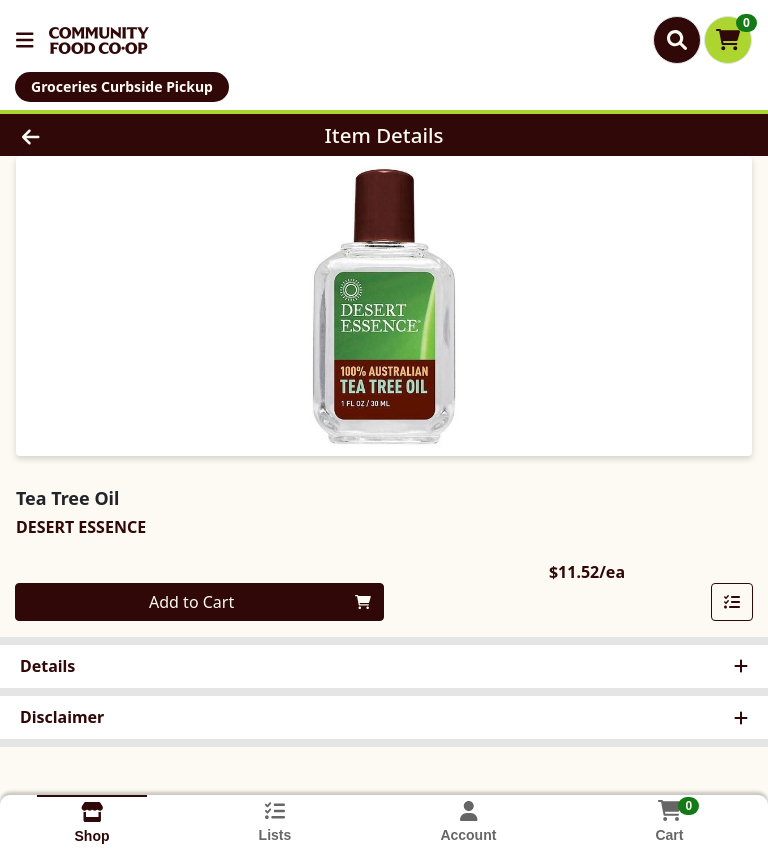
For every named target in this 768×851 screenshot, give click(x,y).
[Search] (677, 40)
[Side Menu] (25, 40)
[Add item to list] (732, 602)
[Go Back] (108, 135)
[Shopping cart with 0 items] (728, 40)
